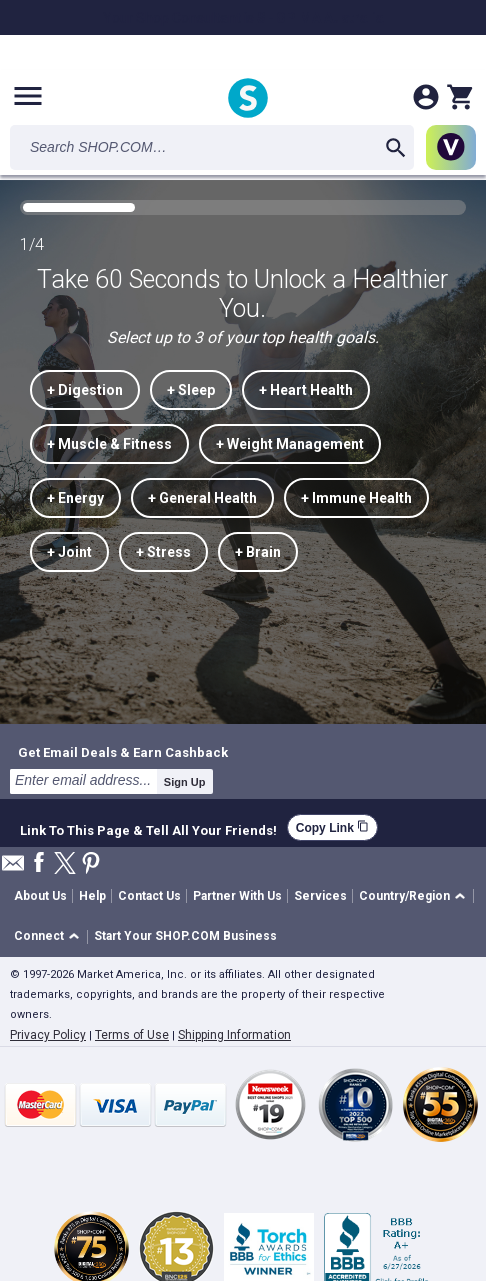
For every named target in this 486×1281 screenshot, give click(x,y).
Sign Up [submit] (185, 782)
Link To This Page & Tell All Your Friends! (148, 828)
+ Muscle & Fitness (109, 444)
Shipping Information (234, 1035)
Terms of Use (132, 1035)
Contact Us (149, 896)
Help (92, 896)
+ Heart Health (306, 390)
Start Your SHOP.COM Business (185, 936)
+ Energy (75, 498)
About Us (40, 896)
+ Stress (163, 552)
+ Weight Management (290, 444)
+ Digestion (85, 390)
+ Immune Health (356, 498)
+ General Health (202, 498)
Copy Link (332, 827)
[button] (415, 896)
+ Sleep (191, 390)
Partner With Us (237, 896)
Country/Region (404, 896)
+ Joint (69, 552)
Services (320, 896)
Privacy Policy (48, 1035)
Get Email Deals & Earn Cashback (123, 752)
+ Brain (258, 552)
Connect (39, 936)
